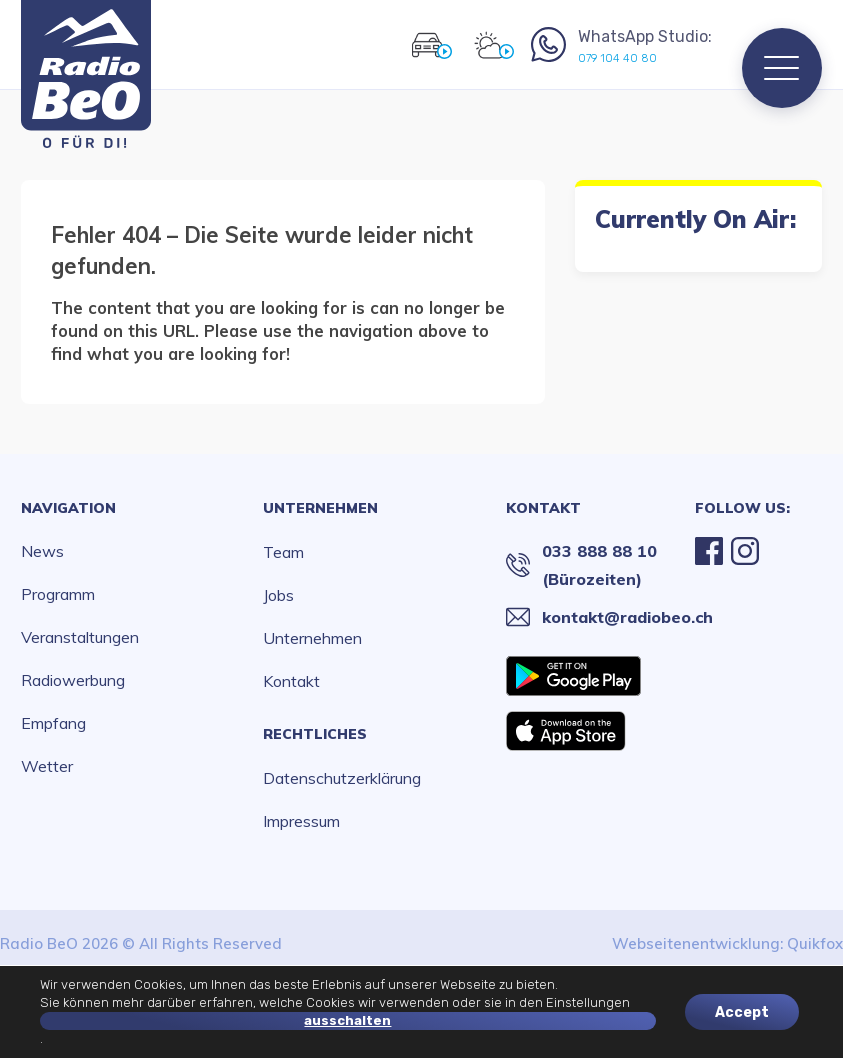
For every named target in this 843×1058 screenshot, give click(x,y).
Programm (58, 594)
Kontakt (291, 681)
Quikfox (815, 943)
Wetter (47, 766)
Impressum (301, 821)
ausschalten (347, 1020)
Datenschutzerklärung (342, 778)
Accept (742, 1011)
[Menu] (782, 68)
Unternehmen (320, 508)
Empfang (53, 723)
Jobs (278, 595)
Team (283, 552)
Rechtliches (315, 734)
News (42, 551)
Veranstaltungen (80, 637)
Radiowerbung (73, 680)
